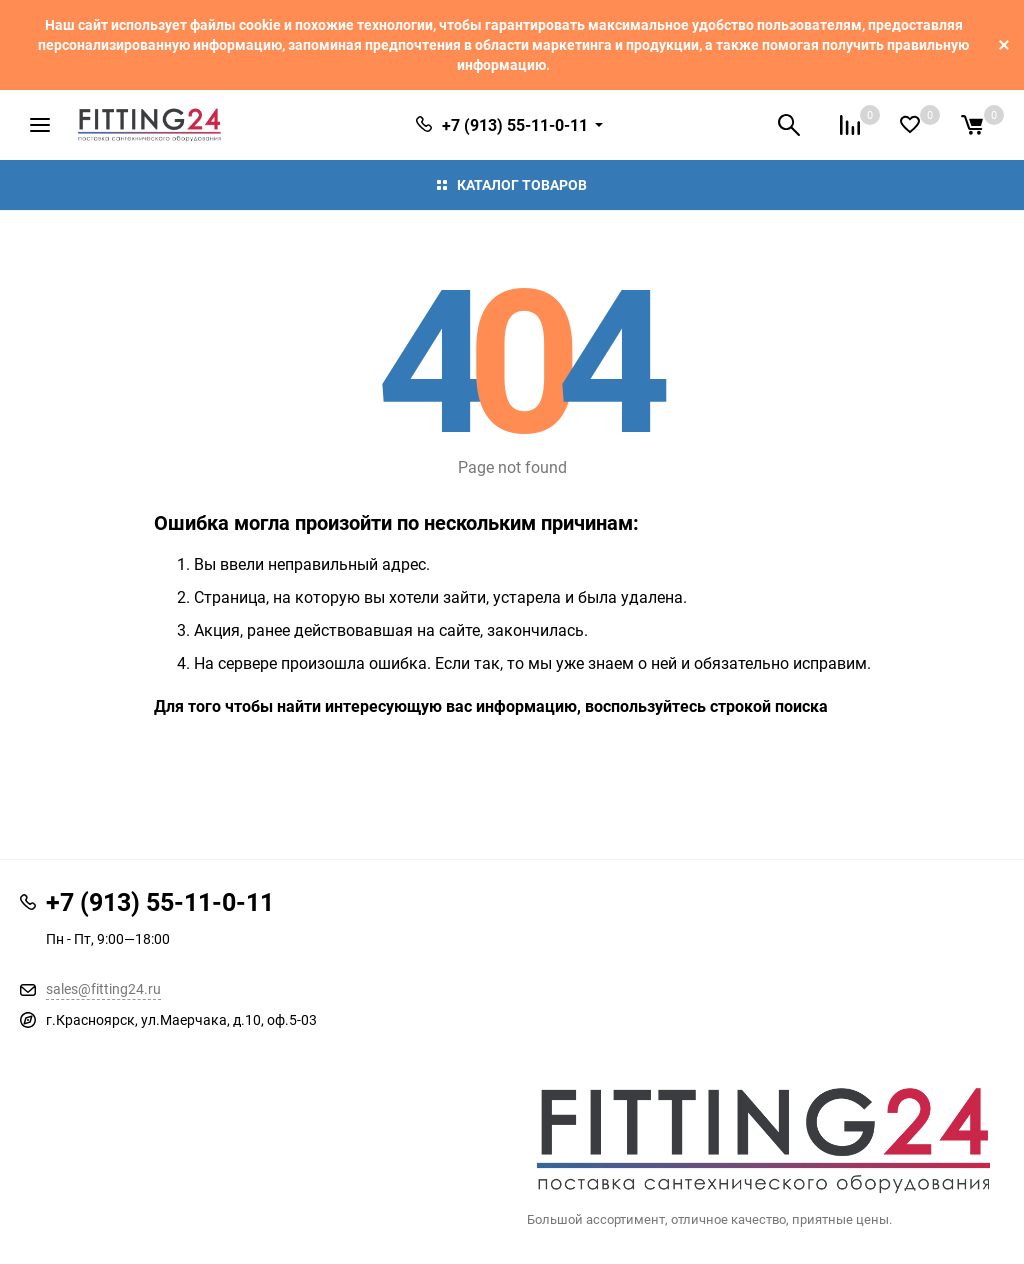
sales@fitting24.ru (103, 988)
